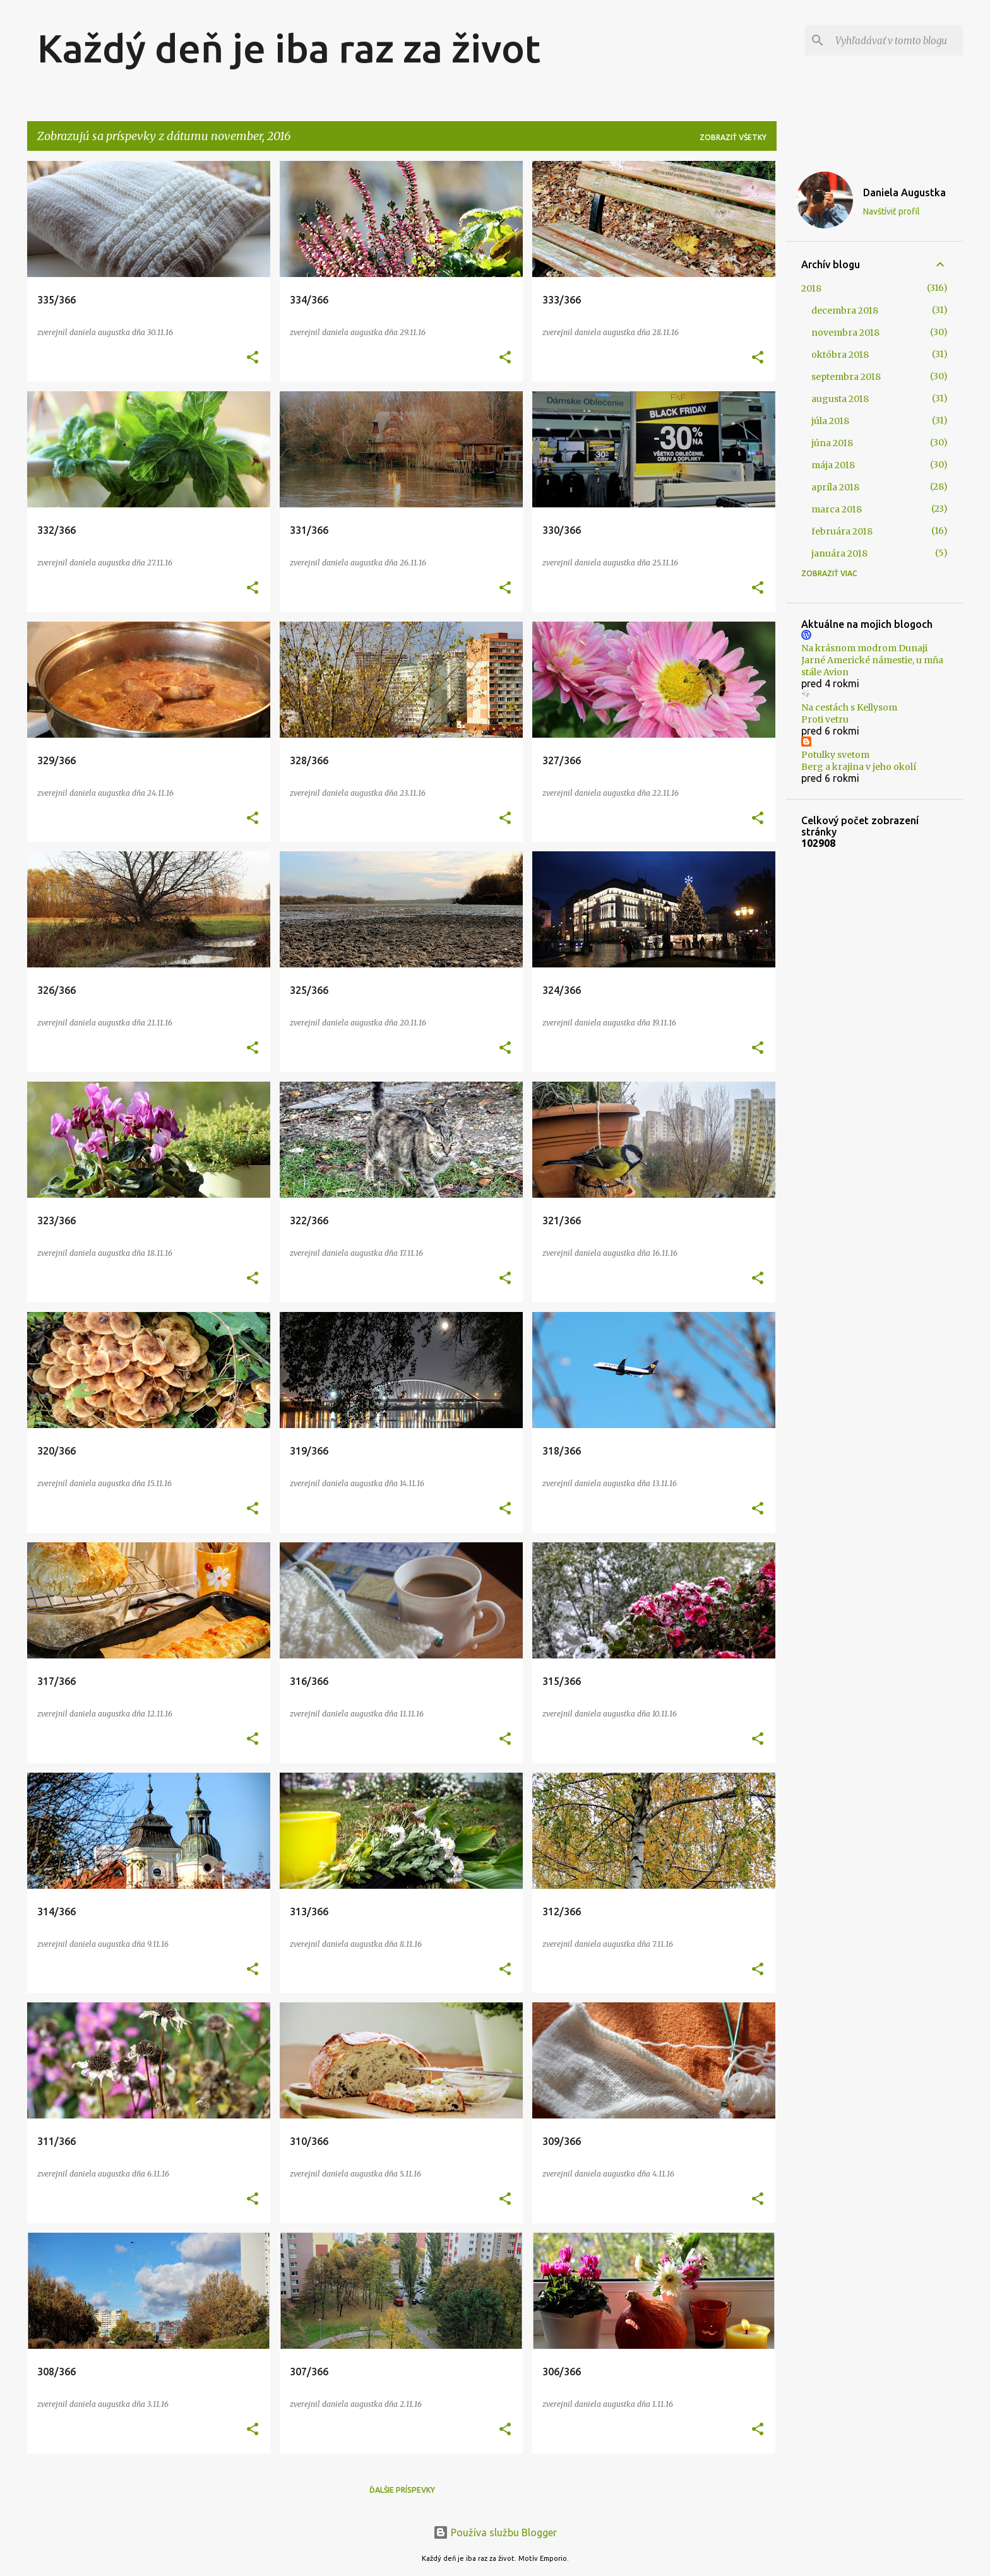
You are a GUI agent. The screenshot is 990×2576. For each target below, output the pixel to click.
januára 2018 (839, 553)
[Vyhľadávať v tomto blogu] (896, 40)
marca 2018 (836, 509)
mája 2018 (833, 465)
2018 (811, 288)
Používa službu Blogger (495, 2532)
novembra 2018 (845, 332)
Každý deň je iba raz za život (288, 48)
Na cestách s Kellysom (849, 707)
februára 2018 (842, 531)
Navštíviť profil (891, 211)
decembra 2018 (844, 310)
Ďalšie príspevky (402, 2490)
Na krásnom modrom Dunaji (864, 648)
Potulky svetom (835, 754)
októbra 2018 (840, 354)
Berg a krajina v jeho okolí (858, 766)
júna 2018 (832, 443)
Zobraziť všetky (733, 137)
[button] (252, 358)
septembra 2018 (846, 376)
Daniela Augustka (904, 192)
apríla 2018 (835, 487)
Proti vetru (825, 719)
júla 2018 (830, 421)
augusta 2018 (840, 399)
